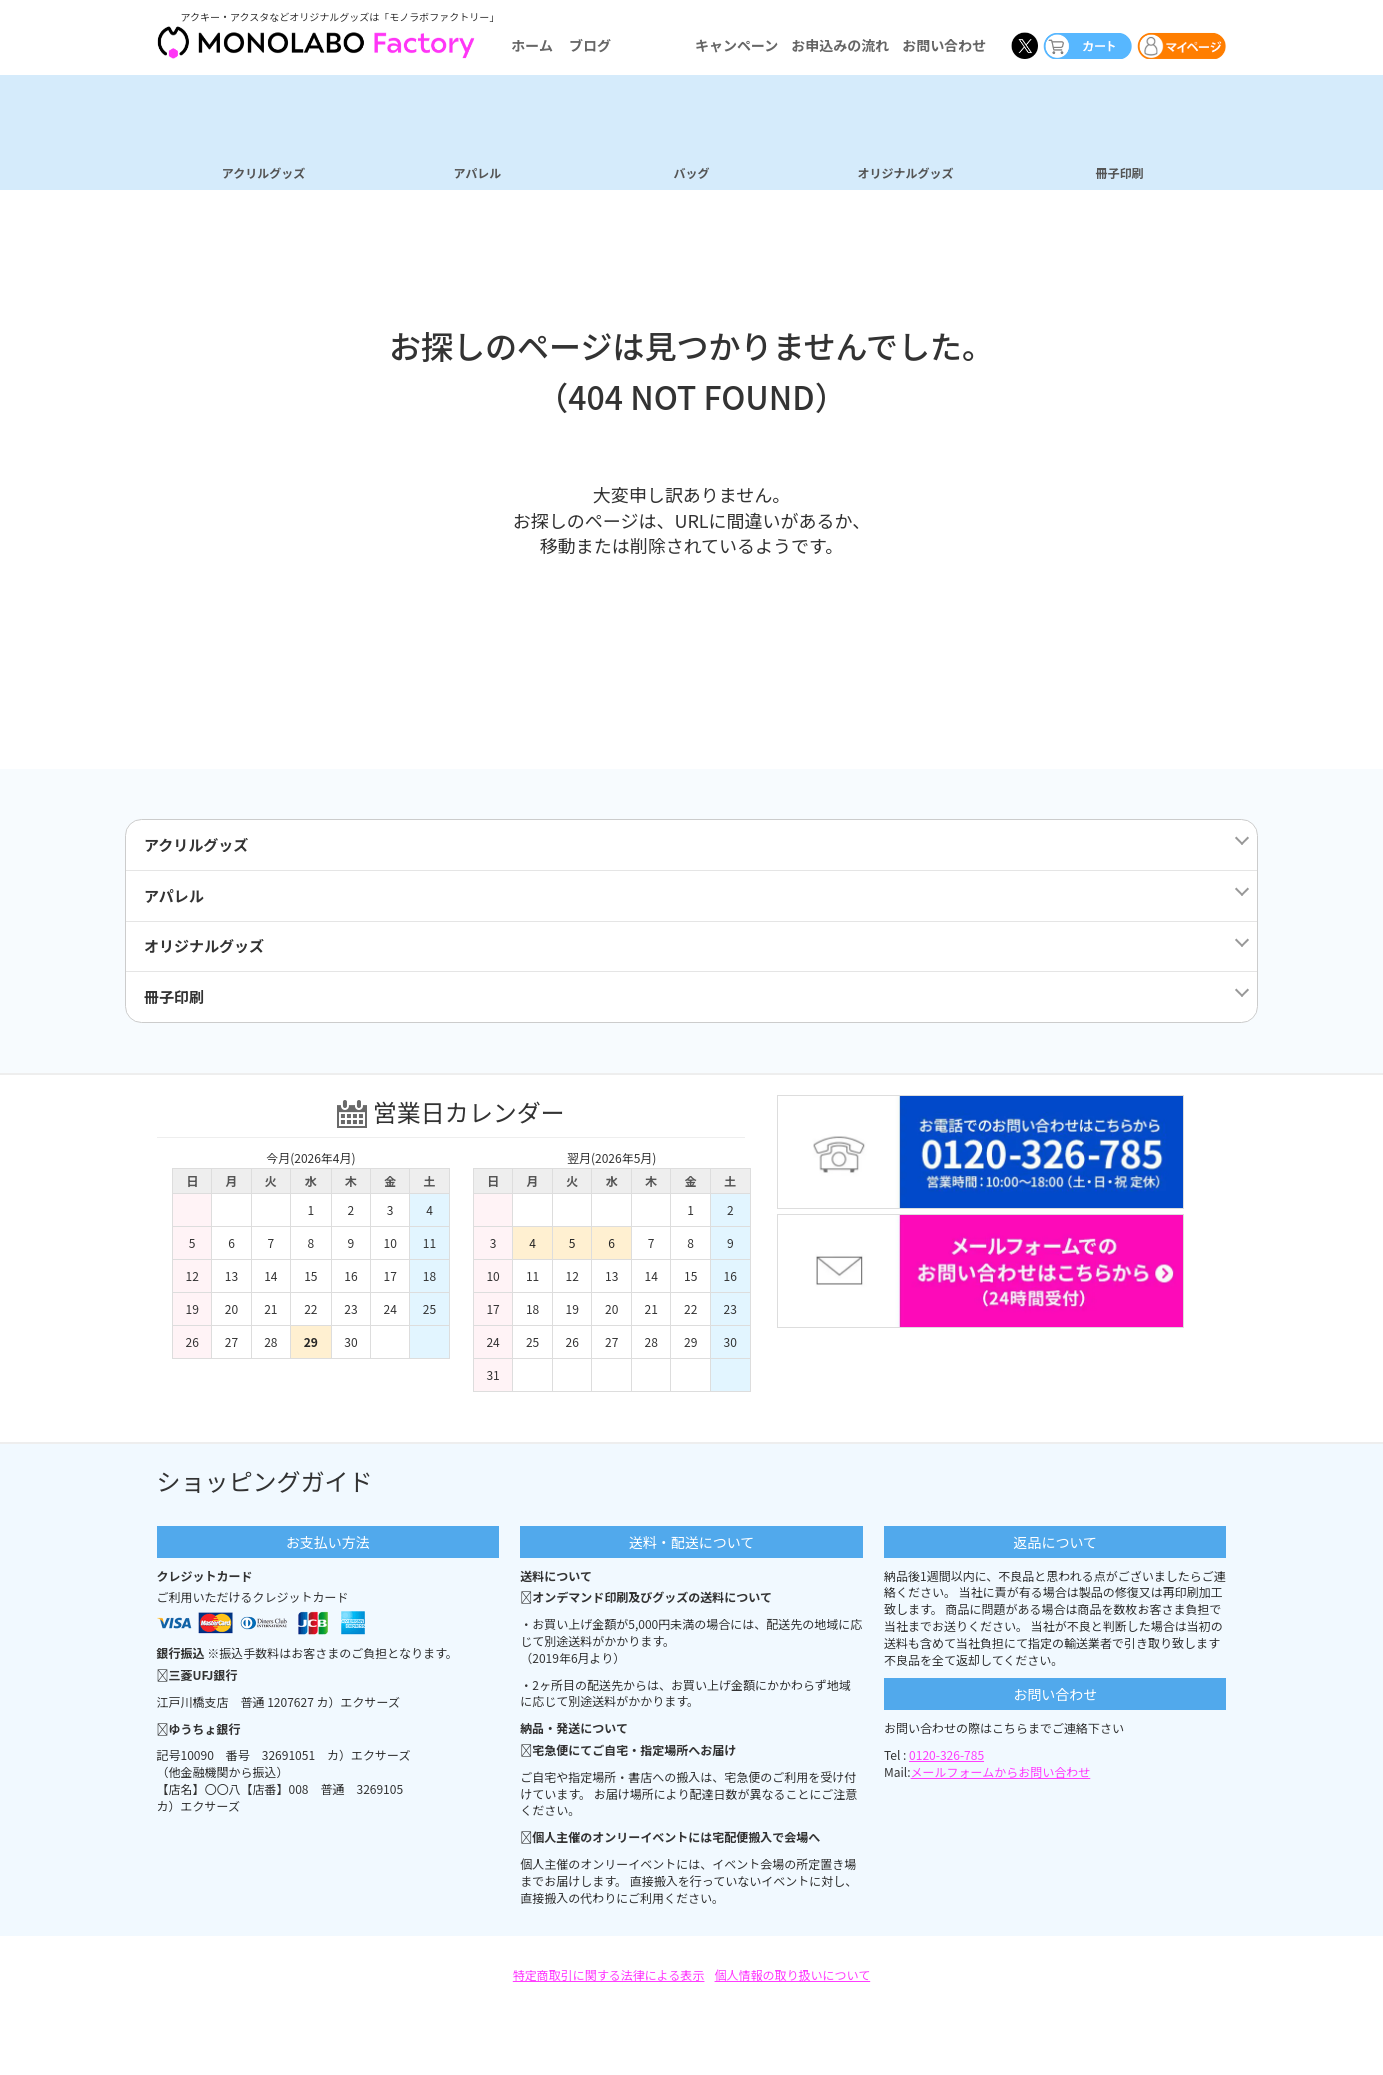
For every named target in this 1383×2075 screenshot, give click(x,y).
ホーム (532, 45)
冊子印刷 (1119, 172)
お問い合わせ (944, 45)
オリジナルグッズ (905, 172)
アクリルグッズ (263, 172)
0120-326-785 (946, 1763)
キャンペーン (736, 45)
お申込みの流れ (840, 45)
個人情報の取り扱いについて (793, 1983)
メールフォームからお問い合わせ (1001, 1780)
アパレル (478, 172)
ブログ (590, 45)
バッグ (691, 172)
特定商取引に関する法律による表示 (609, 1983)
